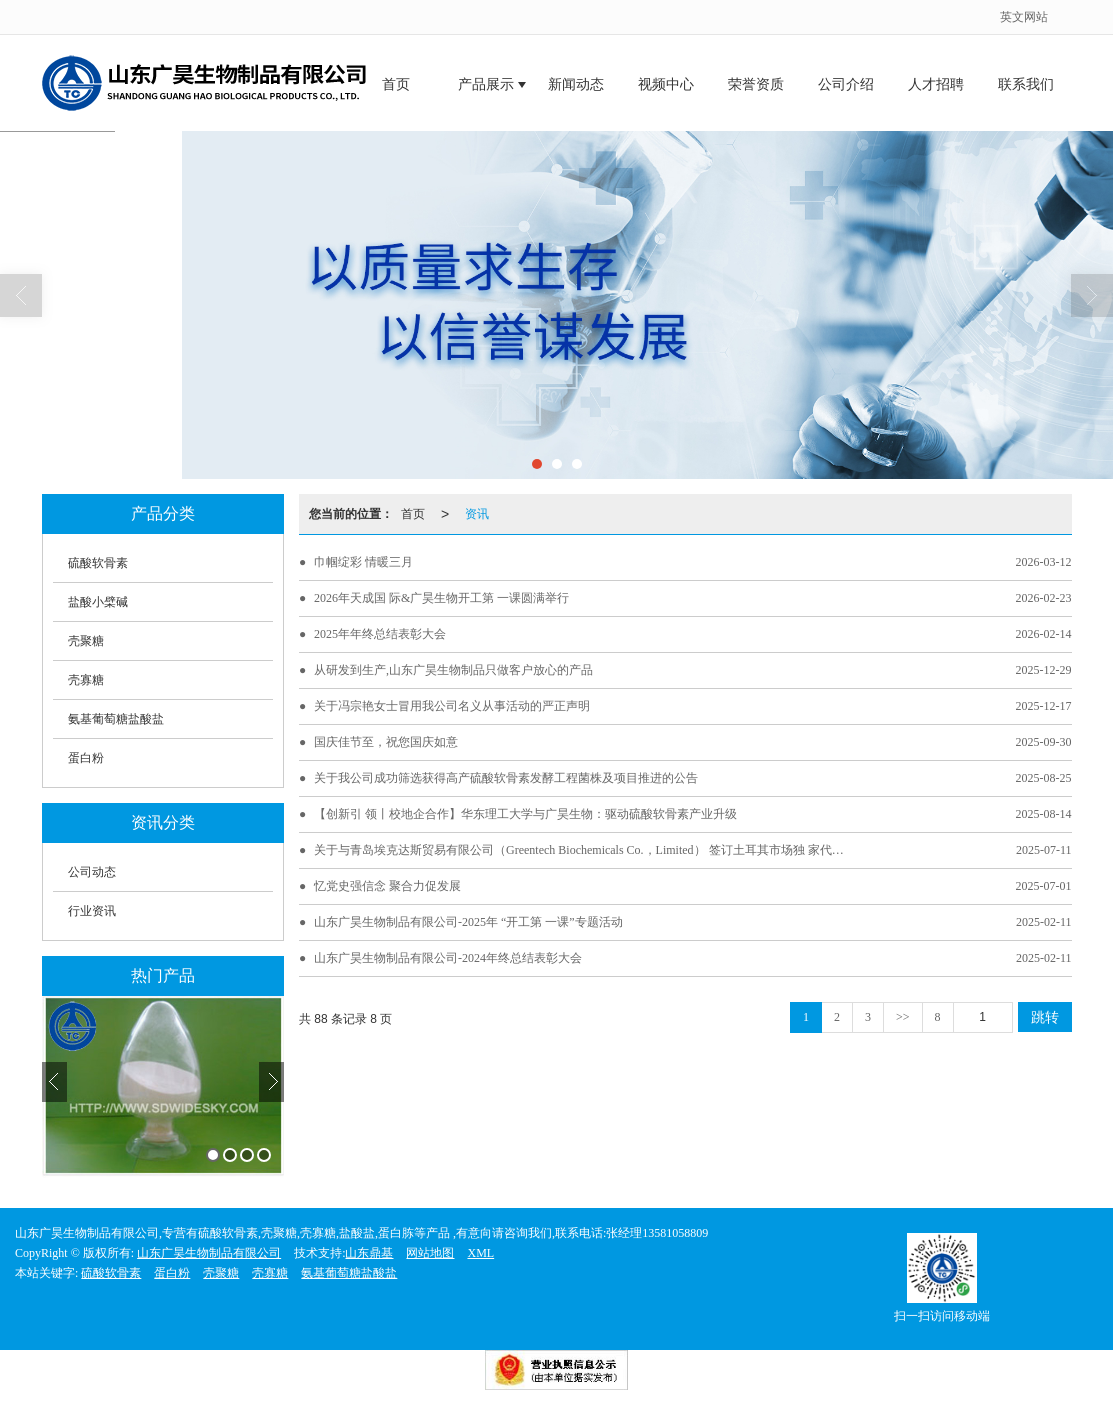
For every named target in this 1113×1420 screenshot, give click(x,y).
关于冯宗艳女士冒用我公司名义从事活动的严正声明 (452, 706)
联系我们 (1026, 84)
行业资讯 (92, 911)
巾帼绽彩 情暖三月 (363, 562)
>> (903, 1017)
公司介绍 (846, 84)
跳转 (1045, 1017)
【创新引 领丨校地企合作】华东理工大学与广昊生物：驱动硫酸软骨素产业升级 (525, 814)
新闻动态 (576, 84)
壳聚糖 (86, 641)
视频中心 (666, 84)
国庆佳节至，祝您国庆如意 (386, 742)
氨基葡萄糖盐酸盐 (116, 719)
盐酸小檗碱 (98, 602)
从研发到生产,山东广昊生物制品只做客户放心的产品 (453, 670)
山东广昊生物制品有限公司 (209, 1253)
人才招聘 (936, 84)
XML (480, 1253)
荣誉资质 (756, 84)
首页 (396, 84)
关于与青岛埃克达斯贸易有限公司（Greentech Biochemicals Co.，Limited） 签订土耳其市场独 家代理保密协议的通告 (584, 850)
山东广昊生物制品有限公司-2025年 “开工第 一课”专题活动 (468, 922)
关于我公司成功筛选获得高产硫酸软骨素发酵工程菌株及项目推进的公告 (506, 778)
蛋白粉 (86, 758)
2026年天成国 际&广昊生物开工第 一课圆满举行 (441, 598)
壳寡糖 (86, 680)
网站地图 (430, 1253)
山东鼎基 (369, 1253)
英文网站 (1024, 17)
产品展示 (486, 84)
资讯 (477, 514)
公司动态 (92, 872)
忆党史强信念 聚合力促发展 (387, 886)
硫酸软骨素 (98, 563)
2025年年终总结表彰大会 (380, 634)
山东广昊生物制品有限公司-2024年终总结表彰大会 (448, 958)
